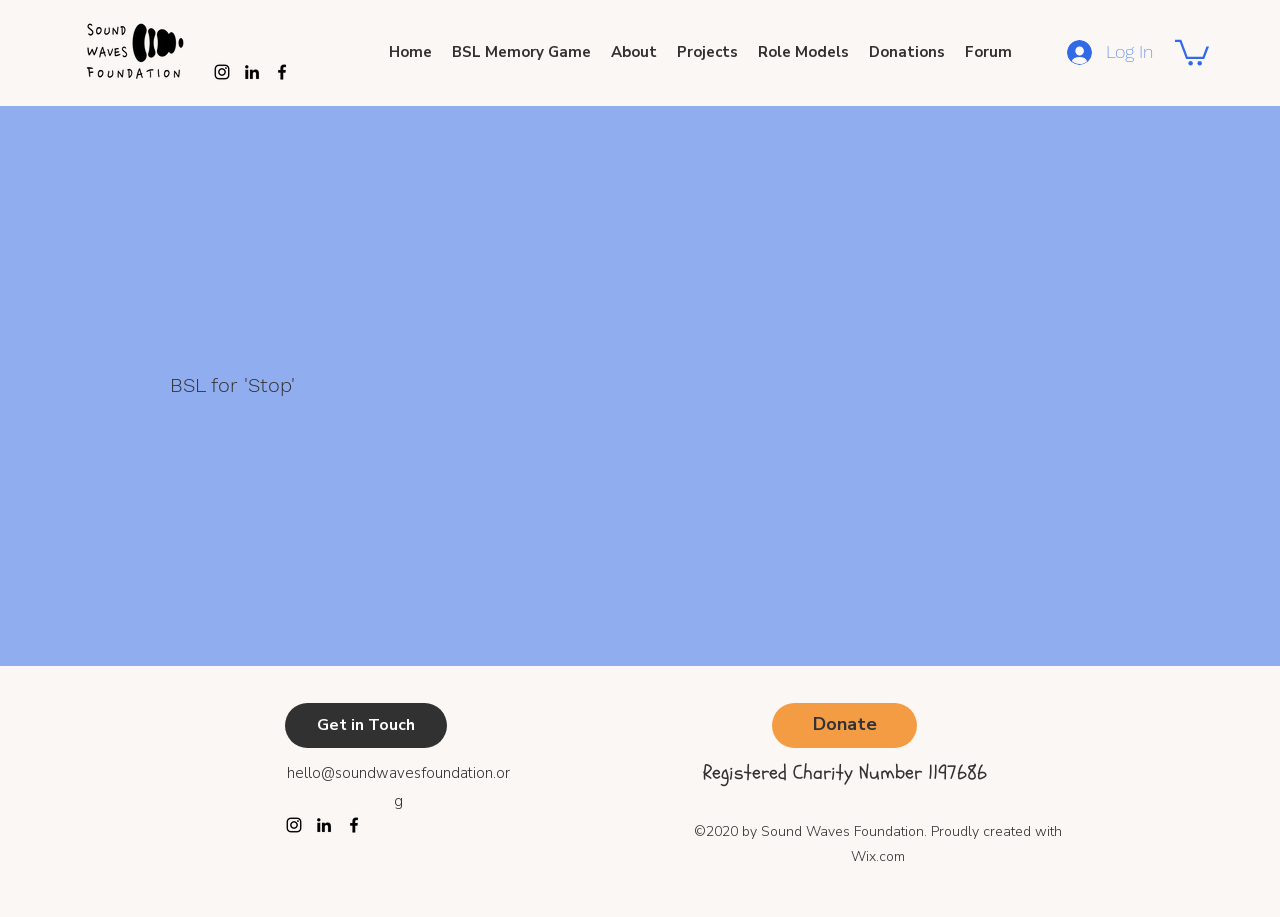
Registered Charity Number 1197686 (845, 772)
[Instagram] (222, 72)
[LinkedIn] (324, 825)
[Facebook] (354, 825)
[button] (1192, 51)
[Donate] (844, 725)
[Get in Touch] (366, 725)
